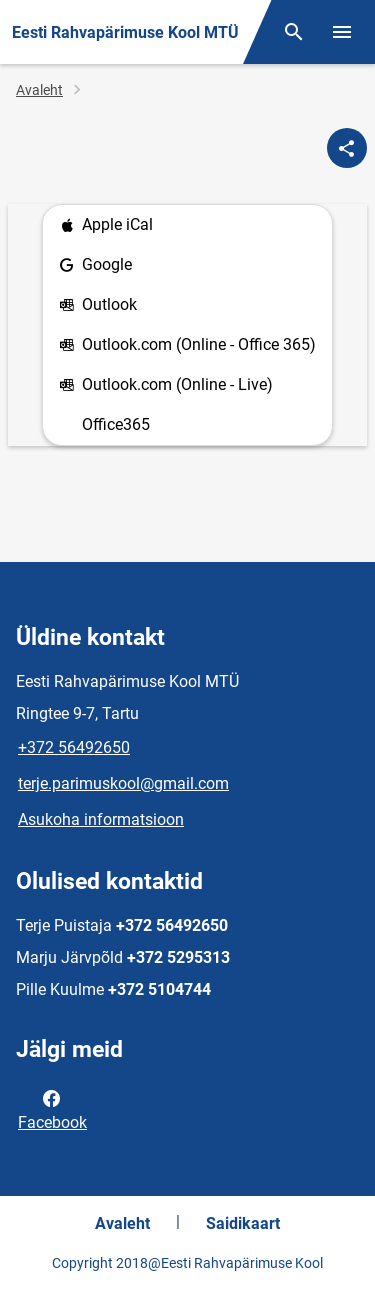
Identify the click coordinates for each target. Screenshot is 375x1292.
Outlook (98, 305)
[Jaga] (347, 148)
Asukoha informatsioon (101, 819)
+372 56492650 (74, 747)
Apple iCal (106, 225)
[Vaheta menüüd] (342, 32)
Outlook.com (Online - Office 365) (187, 345)
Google (95, 265)
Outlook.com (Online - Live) (166, 385)
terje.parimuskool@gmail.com (123, 783)
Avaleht (39, 90)
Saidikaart (243, 1223)
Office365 (116, 424)
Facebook (52, 1109)
